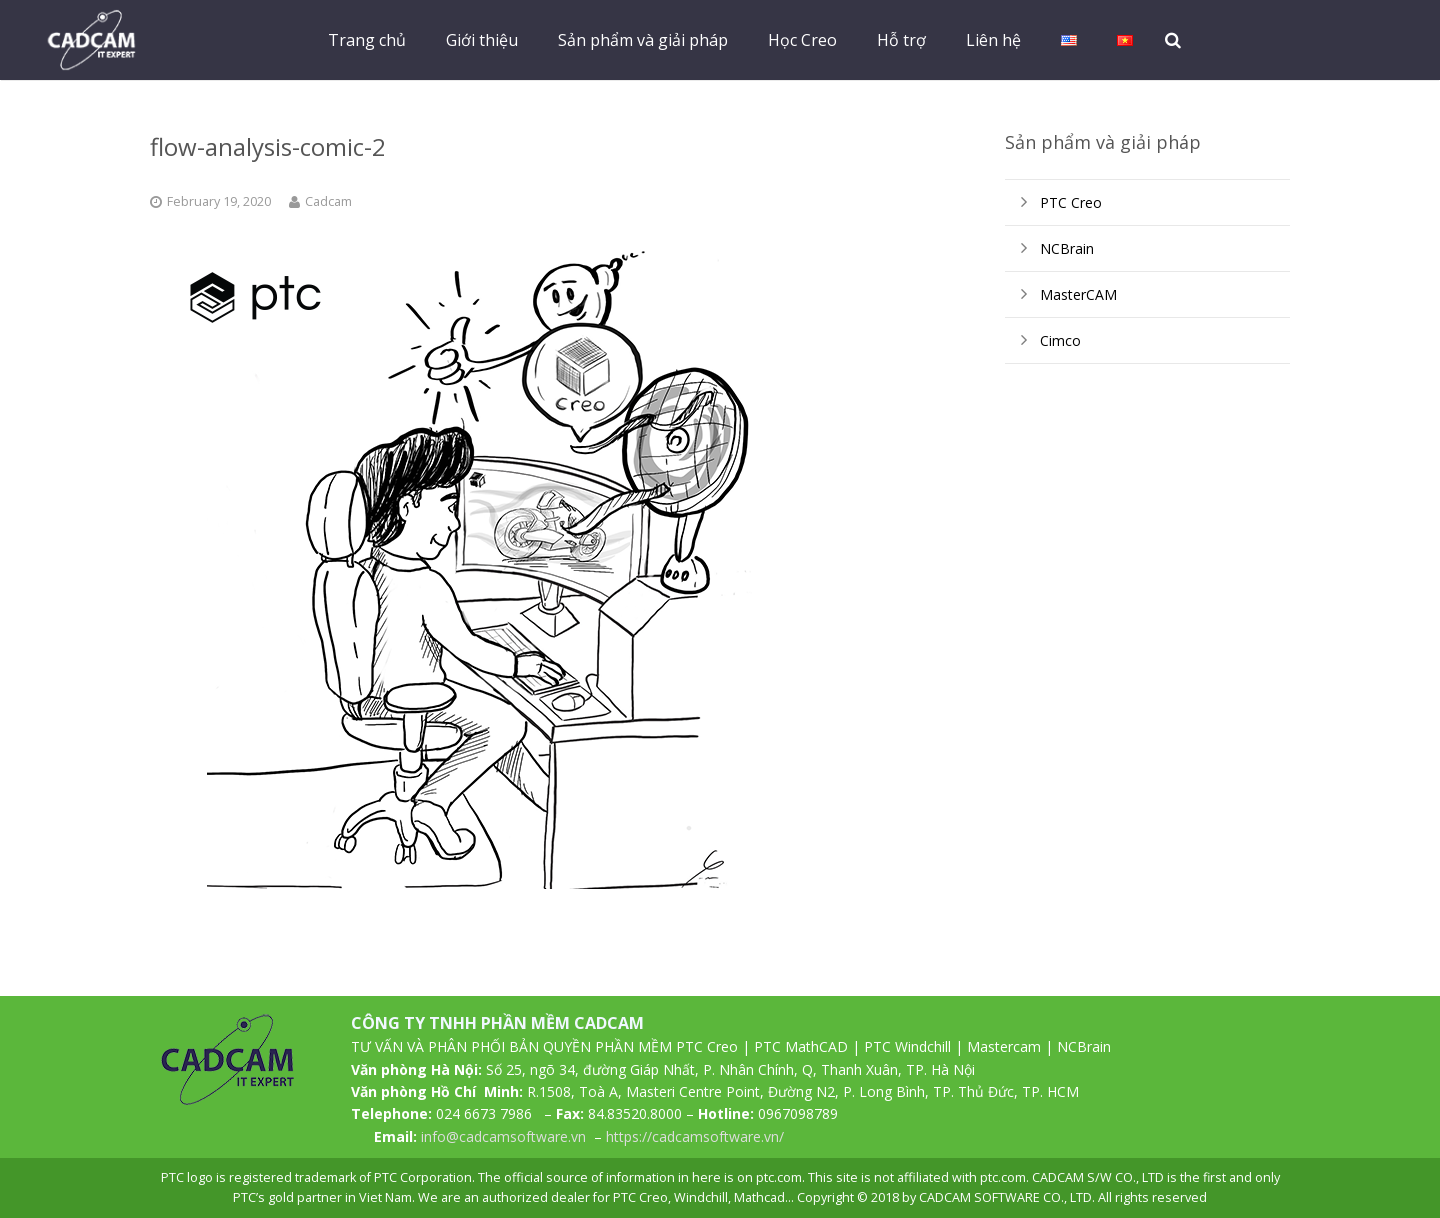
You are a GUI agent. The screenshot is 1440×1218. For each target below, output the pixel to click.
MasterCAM (1078, 294)
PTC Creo (1071, 202)
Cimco (1060, 340)
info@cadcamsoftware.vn (503, 1136)
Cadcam (328, 201)
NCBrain (1067, 248)
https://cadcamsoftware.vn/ (695, 1136)
